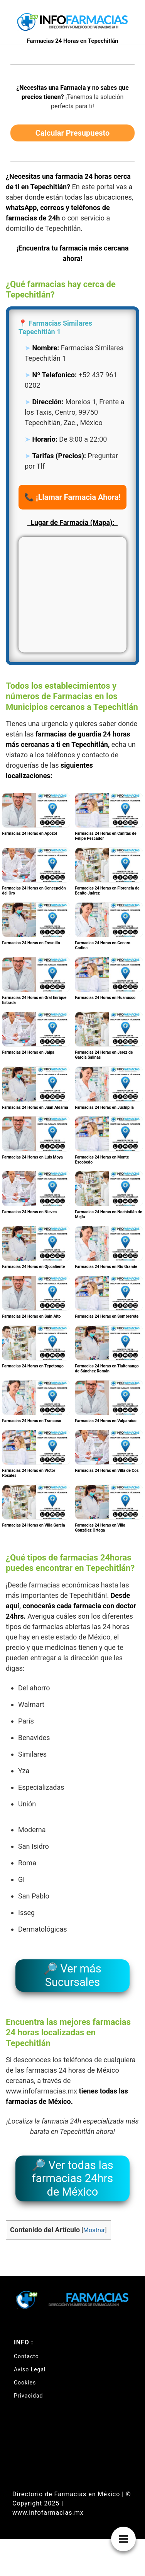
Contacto (26, 2356)
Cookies (25, 2382)
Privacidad (28, 2396)
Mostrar (94, 2230)
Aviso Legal (30, 2369)
